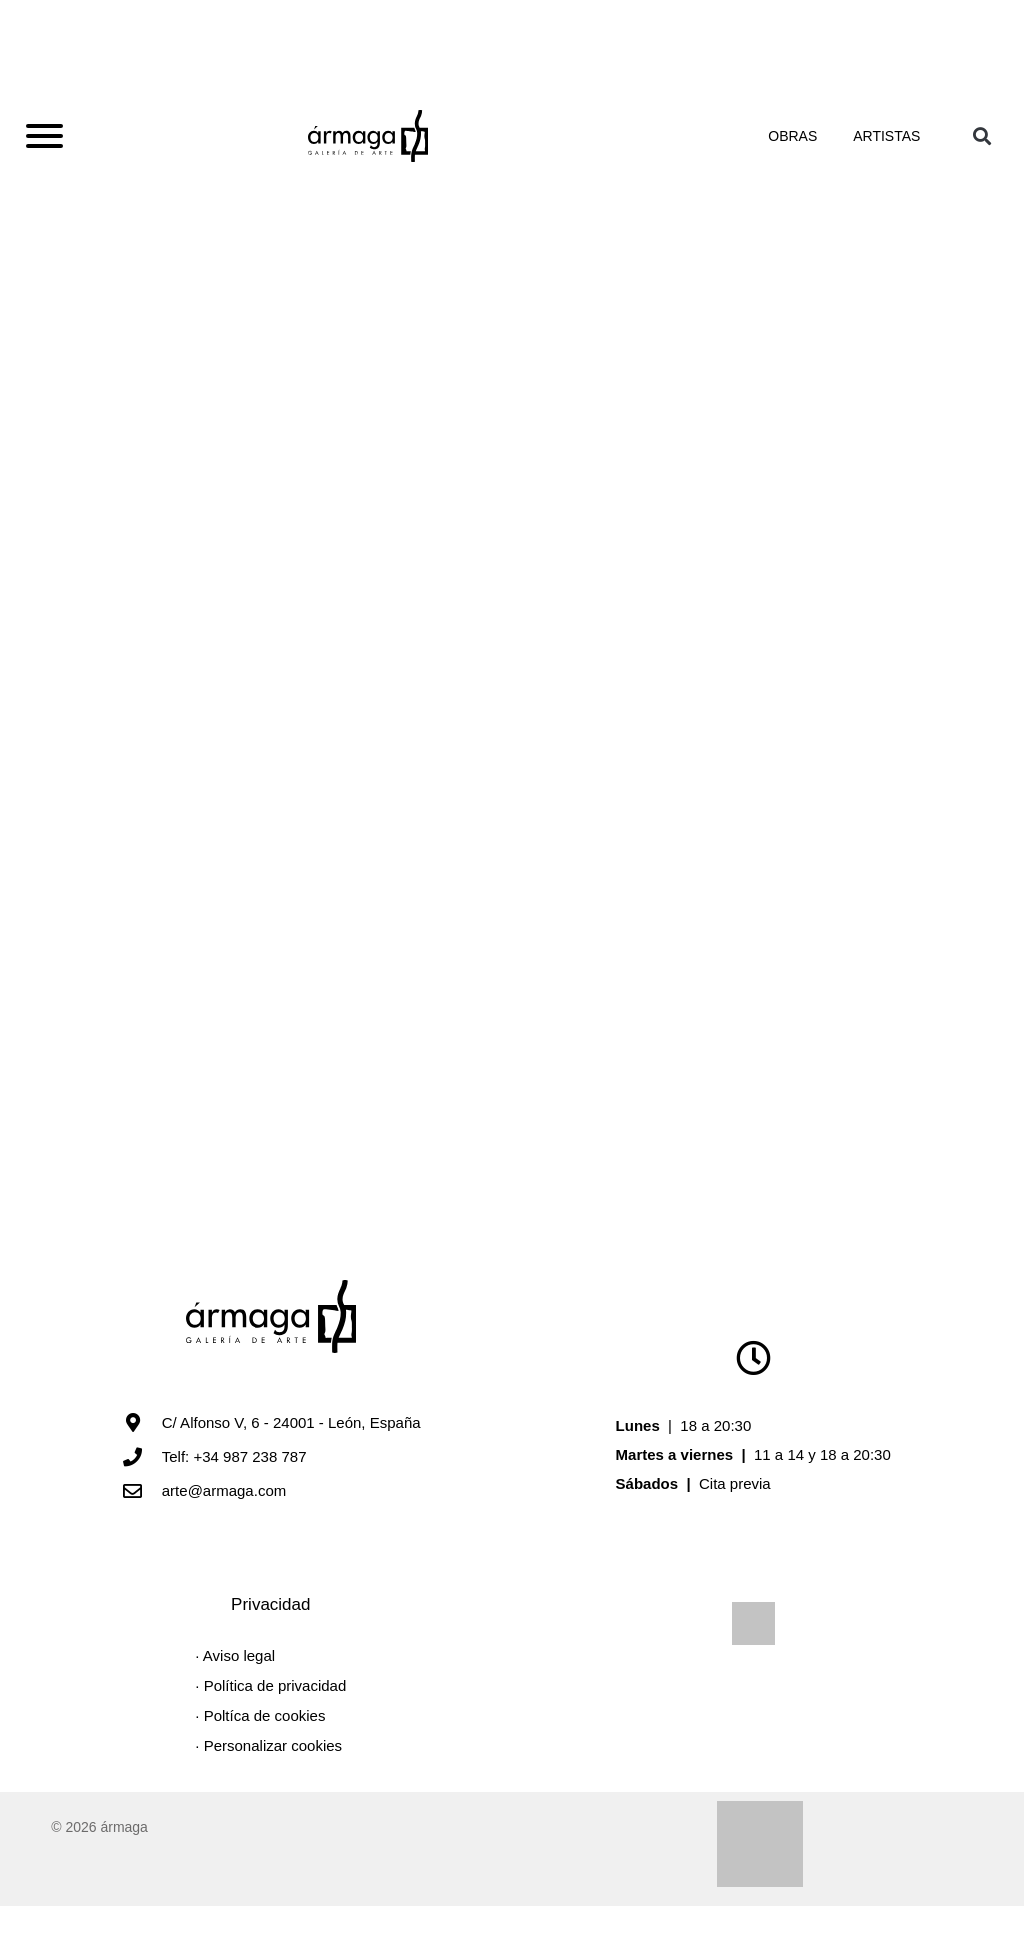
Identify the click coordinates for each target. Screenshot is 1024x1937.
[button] (981, 145)
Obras (803, 146)
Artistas (886, 146)
